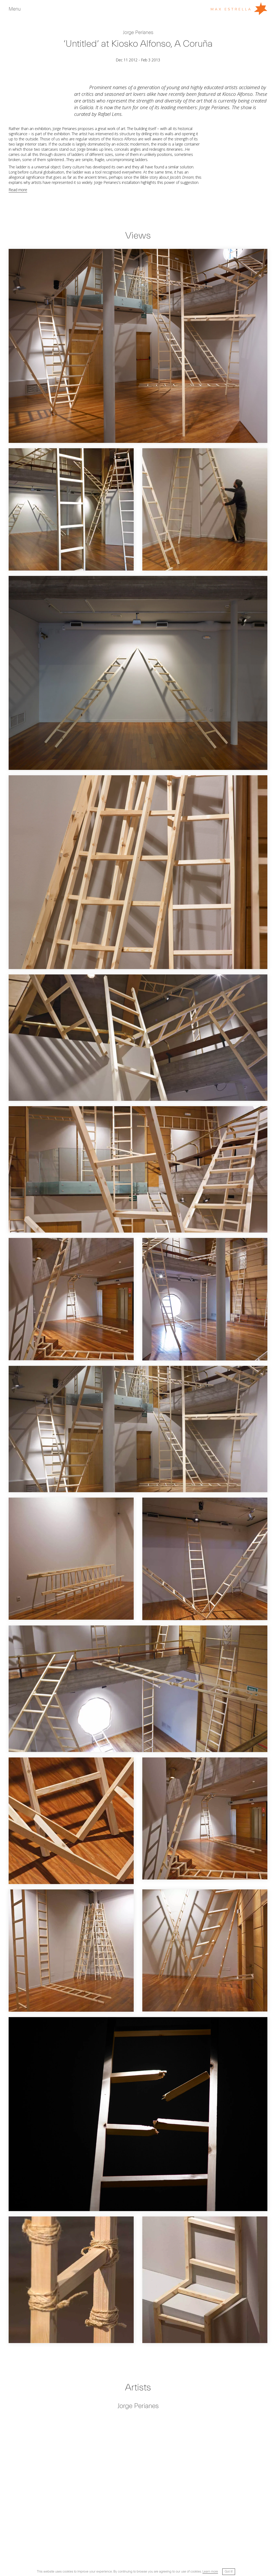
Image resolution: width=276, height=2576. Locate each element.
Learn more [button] (210, 2571)
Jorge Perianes (138, 32)
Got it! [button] (229, 2571)
